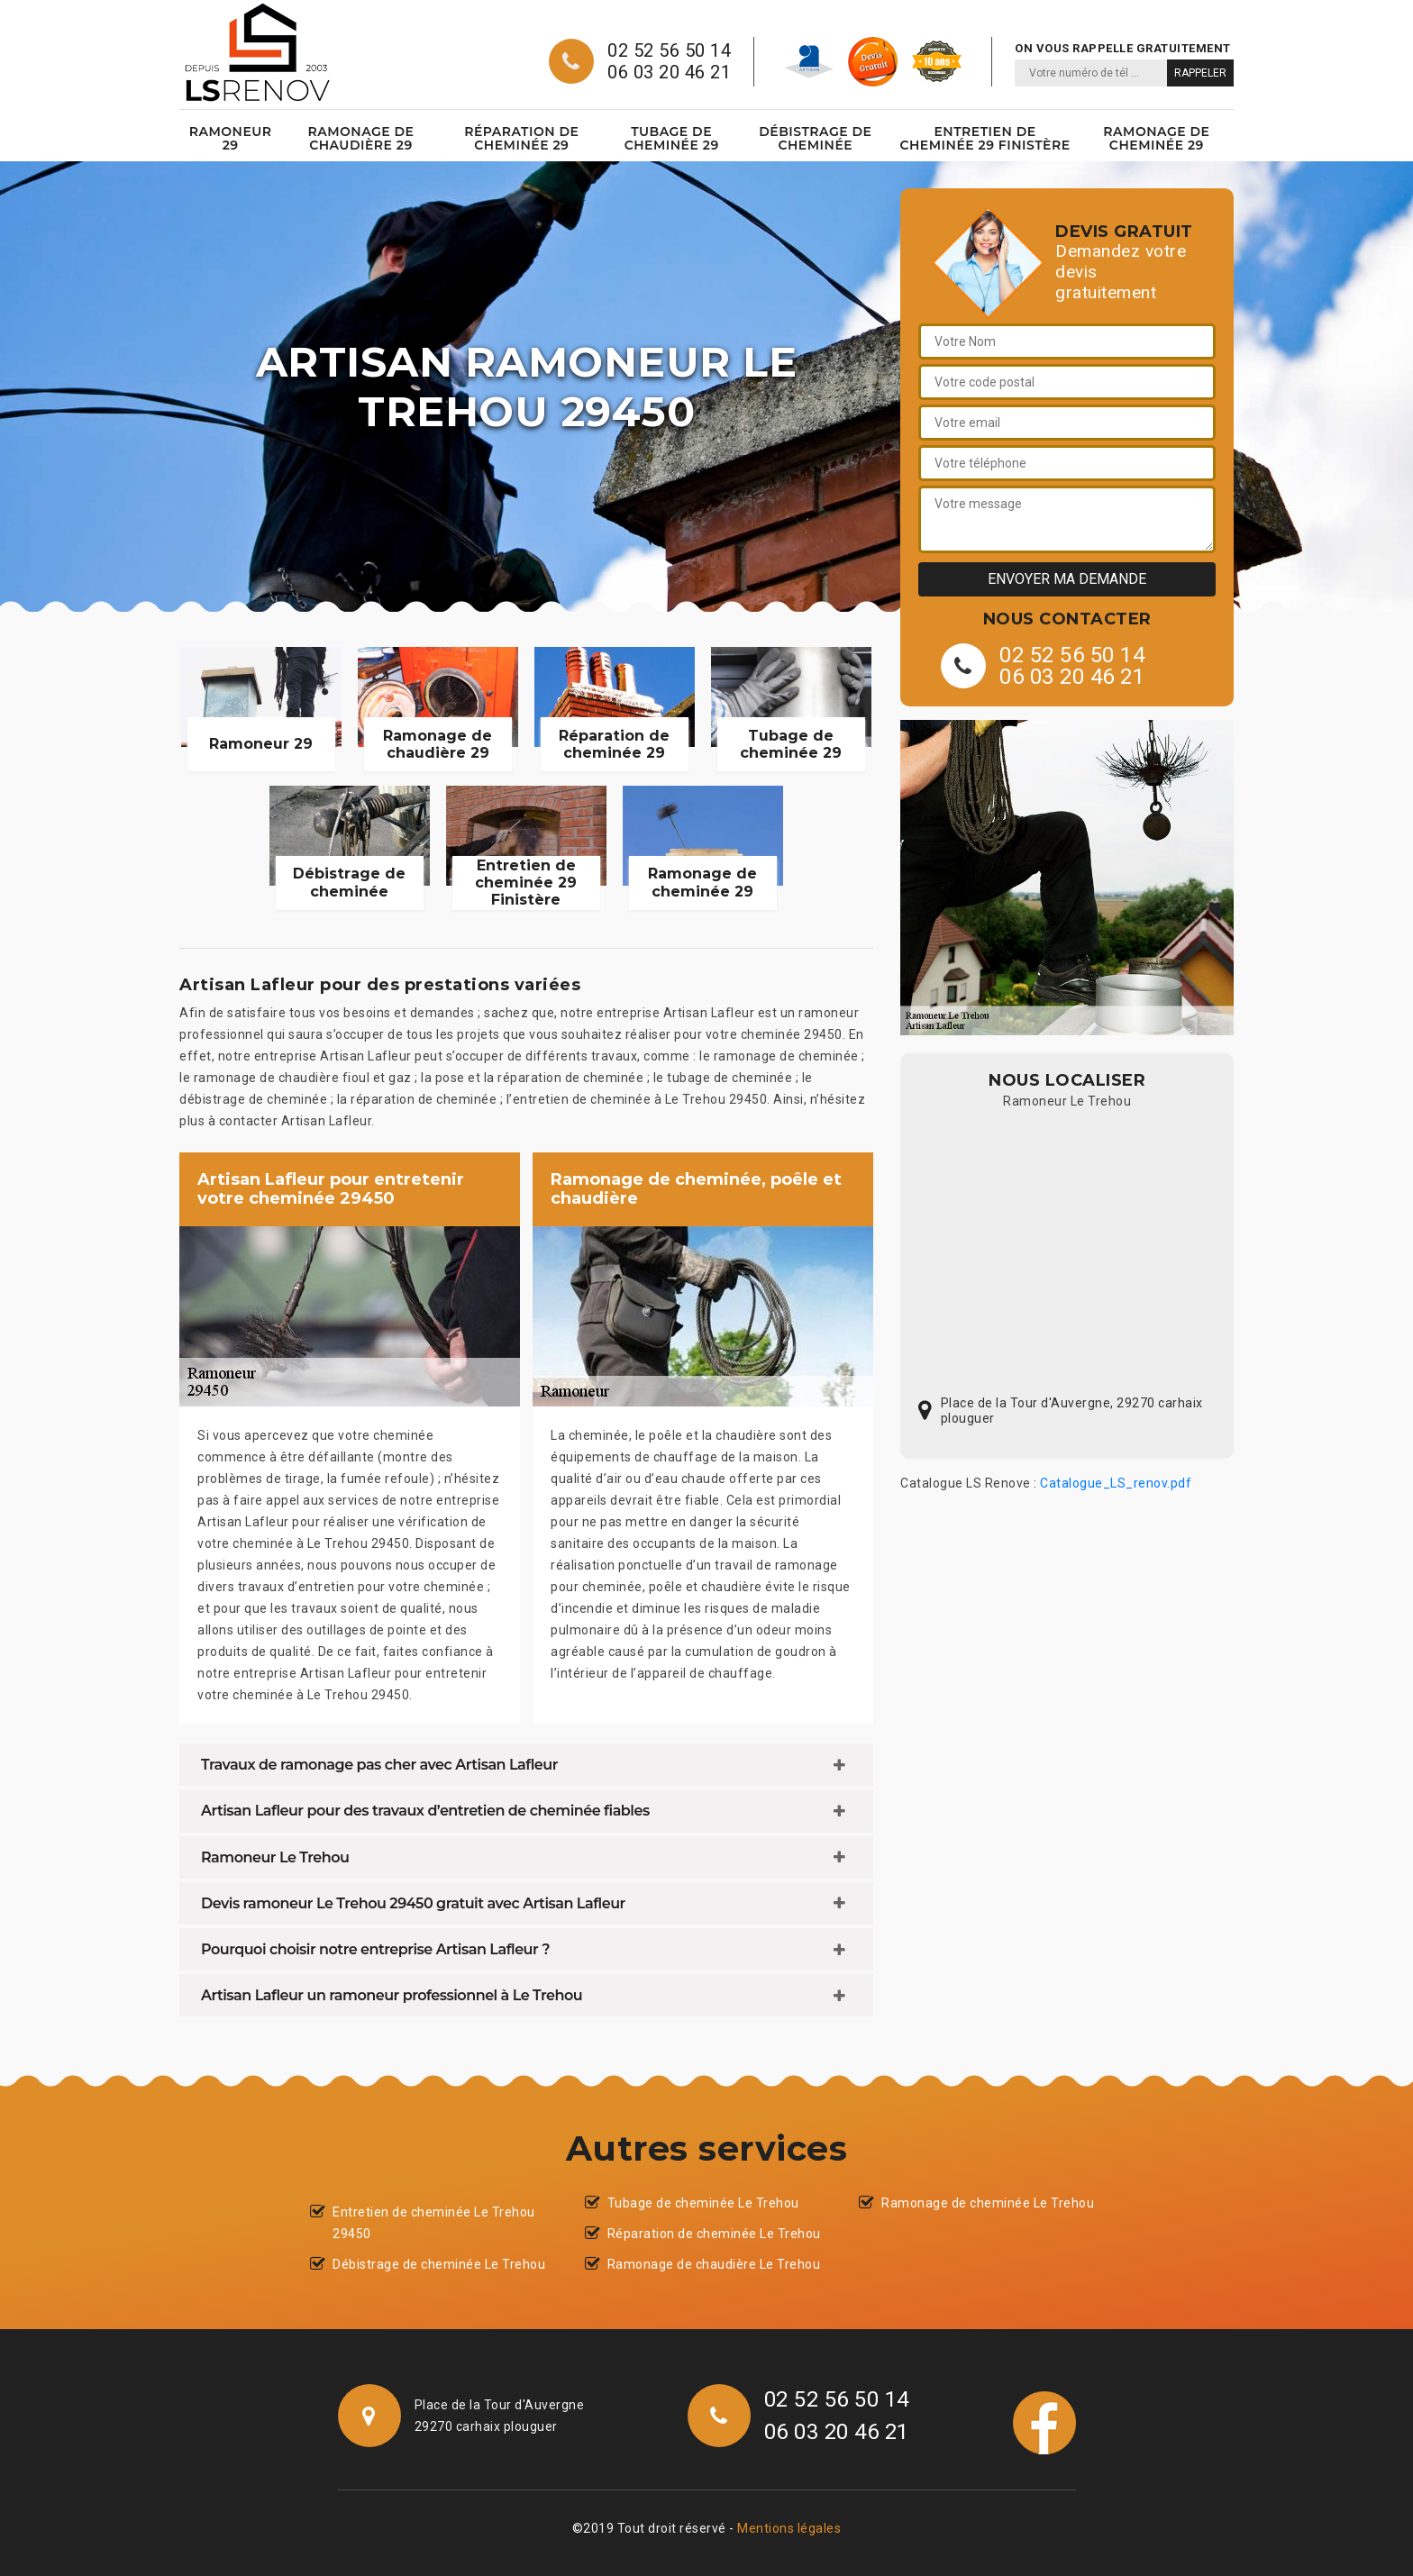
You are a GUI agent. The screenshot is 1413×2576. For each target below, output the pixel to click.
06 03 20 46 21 (669, 72)
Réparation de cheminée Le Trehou (714, 2233)
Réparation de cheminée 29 (521, 138)
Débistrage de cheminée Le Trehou (439, 2264)
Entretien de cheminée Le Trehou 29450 (434, 2223)
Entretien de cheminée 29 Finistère (984, 138)
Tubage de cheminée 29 (671, 138)
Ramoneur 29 (230, 138)
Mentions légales (789, 2528)
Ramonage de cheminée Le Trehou (987, 2203)
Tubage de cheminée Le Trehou (703, 2203)
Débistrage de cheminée (815, 138)
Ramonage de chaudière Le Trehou (714, 2264)
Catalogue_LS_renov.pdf (1115, 1483)
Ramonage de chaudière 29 (360, 138)
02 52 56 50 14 (669, 50)
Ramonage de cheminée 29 (1156, 138)
